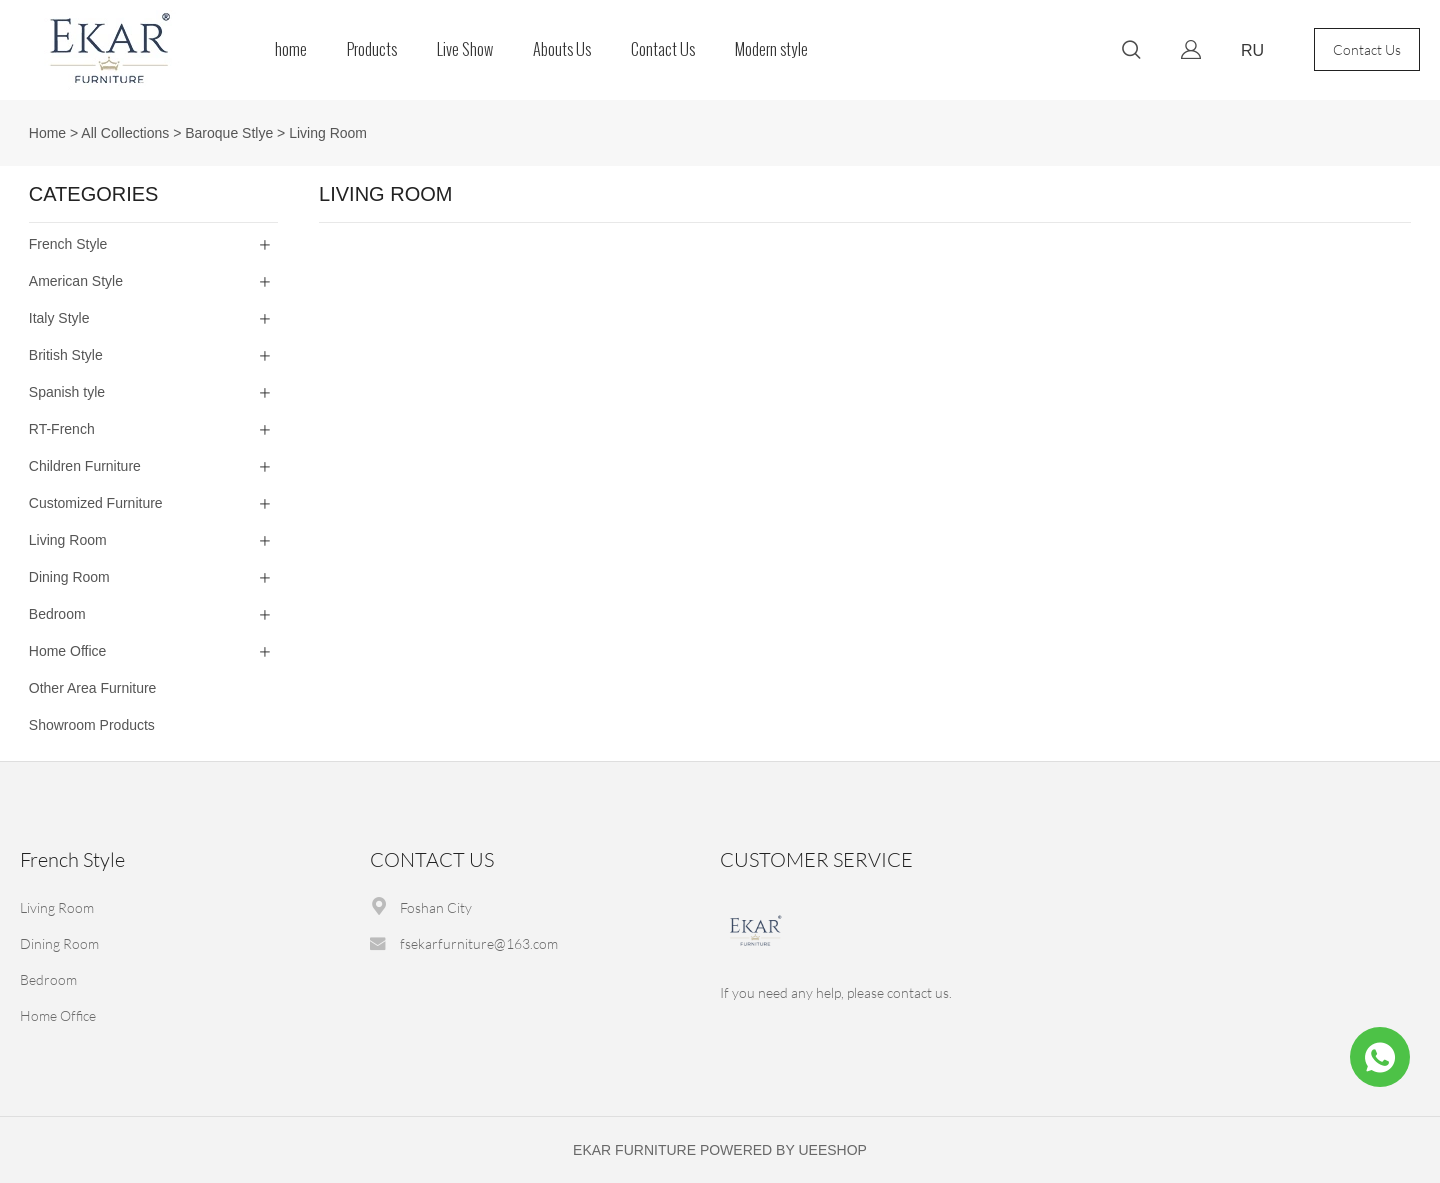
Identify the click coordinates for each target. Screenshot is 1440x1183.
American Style (76, 281)
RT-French (62, 429)
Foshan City (436, 907)
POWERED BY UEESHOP (783, 1150)
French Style (68, 244)
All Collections (125, 133)
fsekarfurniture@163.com (479, 943)
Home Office (68, 651)
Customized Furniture (96, 503)
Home (47, 133)
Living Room (328, 133)
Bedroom (57, 614)
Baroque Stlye (229, 133)
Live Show (465, 49)
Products (372, 49)
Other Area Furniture (93, 688)
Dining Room (69, 577)
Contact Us (663, 49)
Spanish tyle (67, 392)
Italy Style (59, 318)
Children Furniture (85, 466)
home (291, 49)
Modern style (771, 49)
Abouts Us (562, 49)
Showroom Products (92, 725)
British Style (66, 355)
